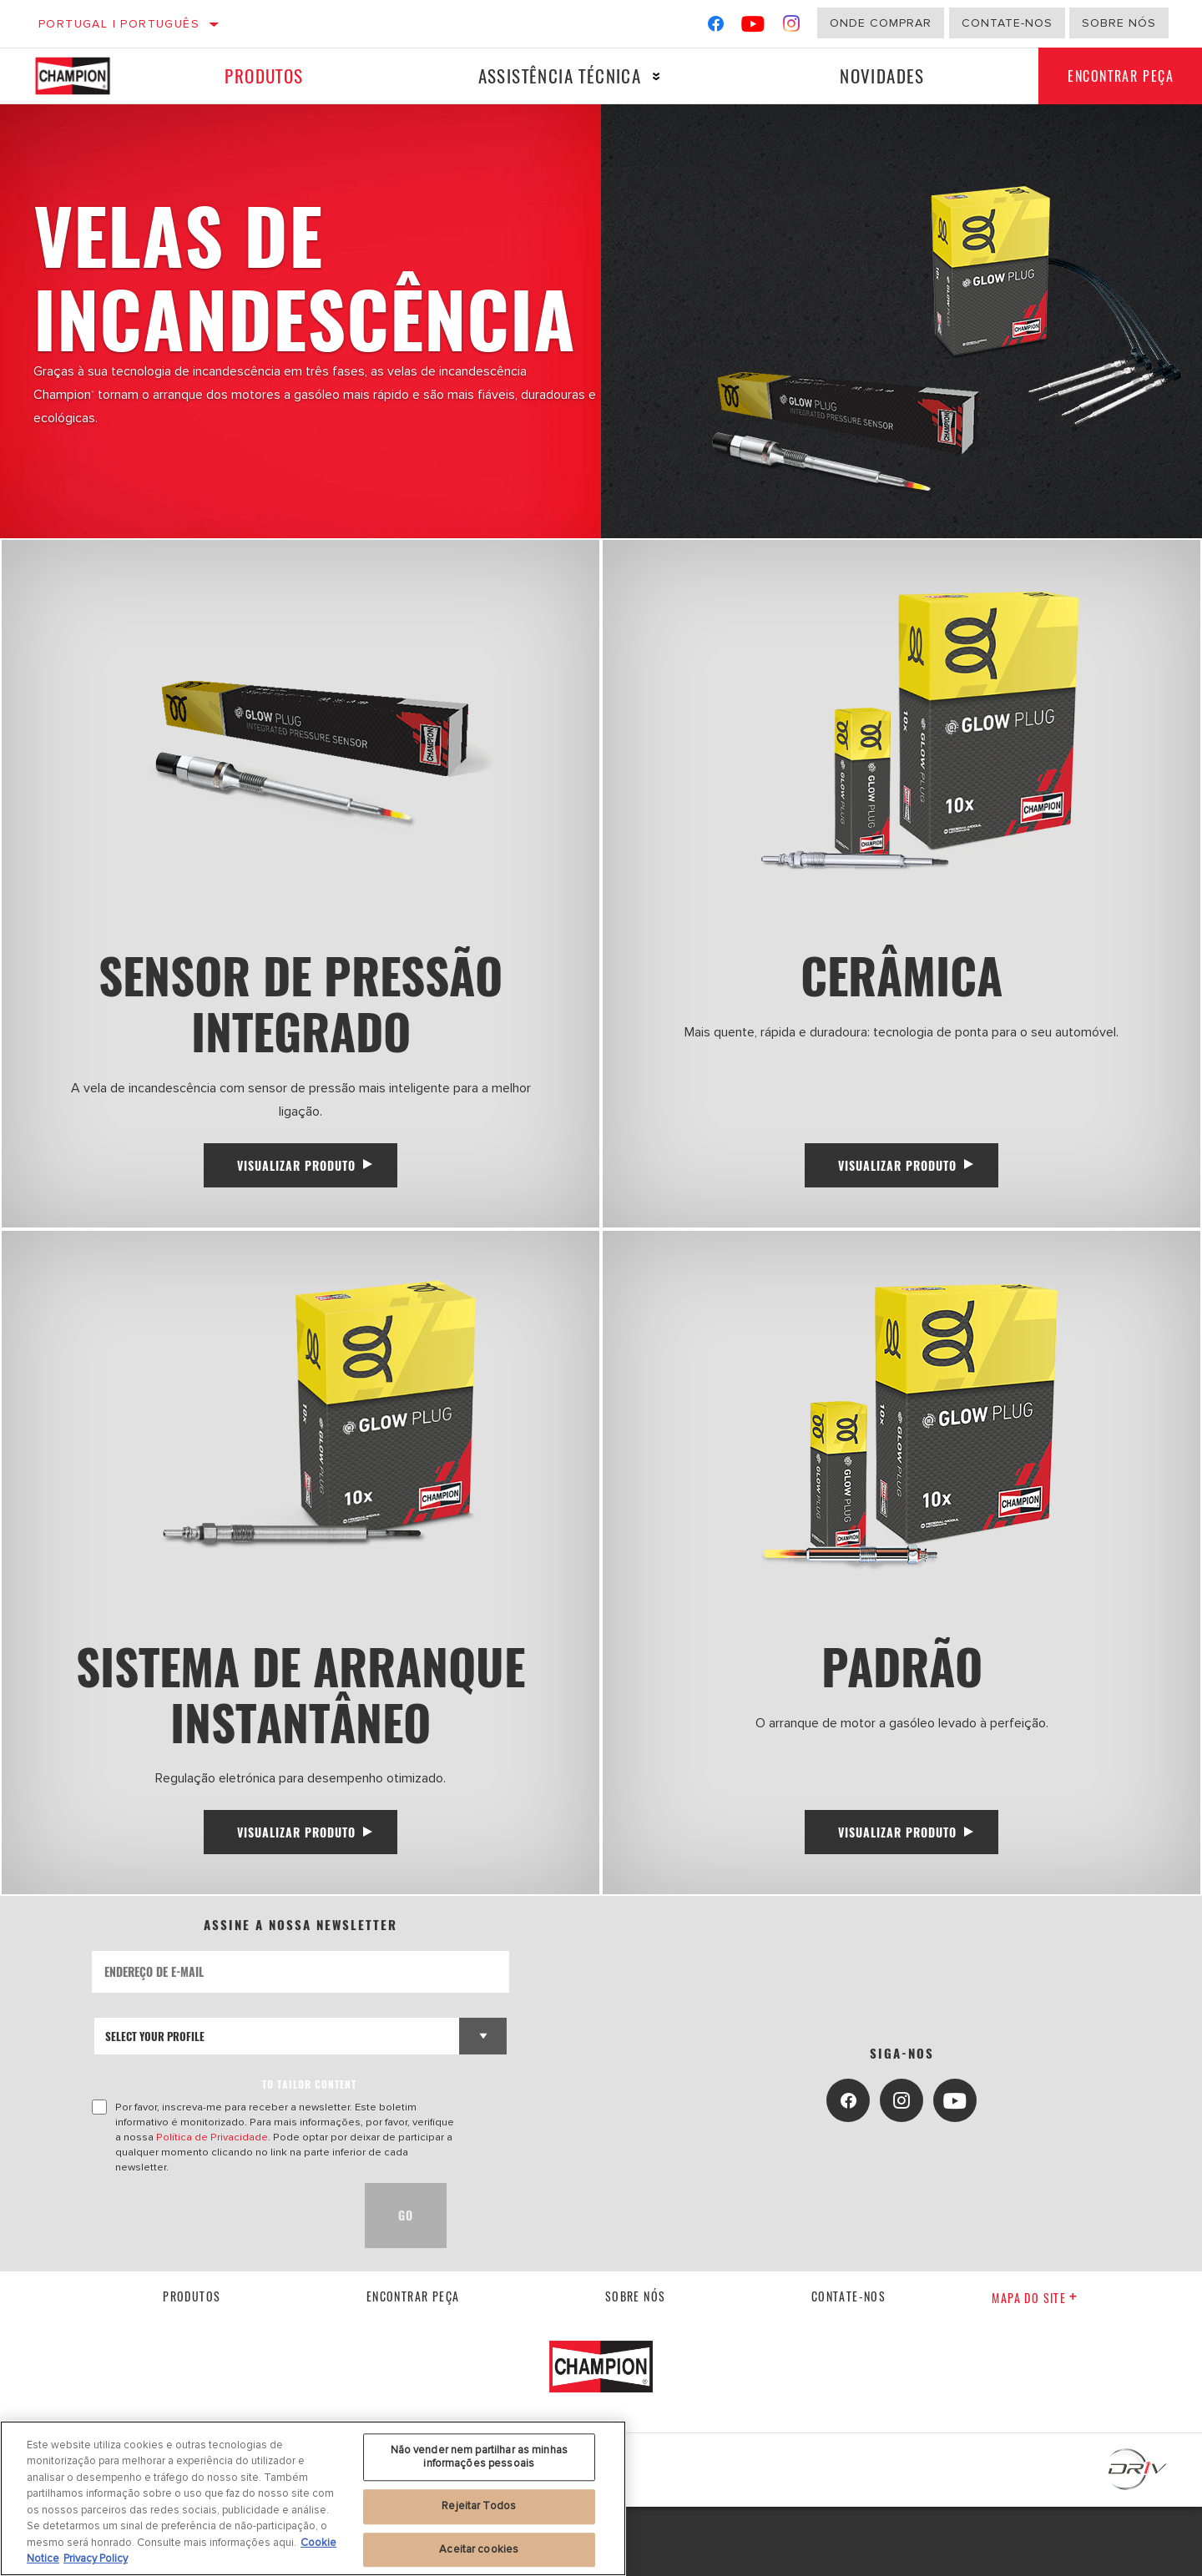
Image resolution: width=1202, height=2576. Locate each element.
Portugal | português (118, 24)
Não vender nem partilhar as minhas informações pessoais (479, 2456)
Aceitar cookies (478, 2549)
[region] (313, 2498)
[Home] (85, 76)
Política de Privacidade (212, 2206)
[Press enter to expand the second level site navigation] (653, 76)
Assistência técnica (556, 75)
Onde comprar (881, 23)
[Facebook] (716, 27)
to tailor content (309, 2153)
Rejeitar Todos (479, 2506)
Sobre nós (1119, 23)
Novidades (876, 75)
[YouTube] (753, 27)
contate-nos (848, 2366)
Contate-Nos (1007, 23)
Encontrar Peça (413, 2366)
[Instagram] (791, 27)
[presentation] (219, 2284)
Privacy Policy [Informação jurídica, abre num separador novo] (95, 2558)
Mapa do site (1035, 2367)
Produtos (263, 75)
